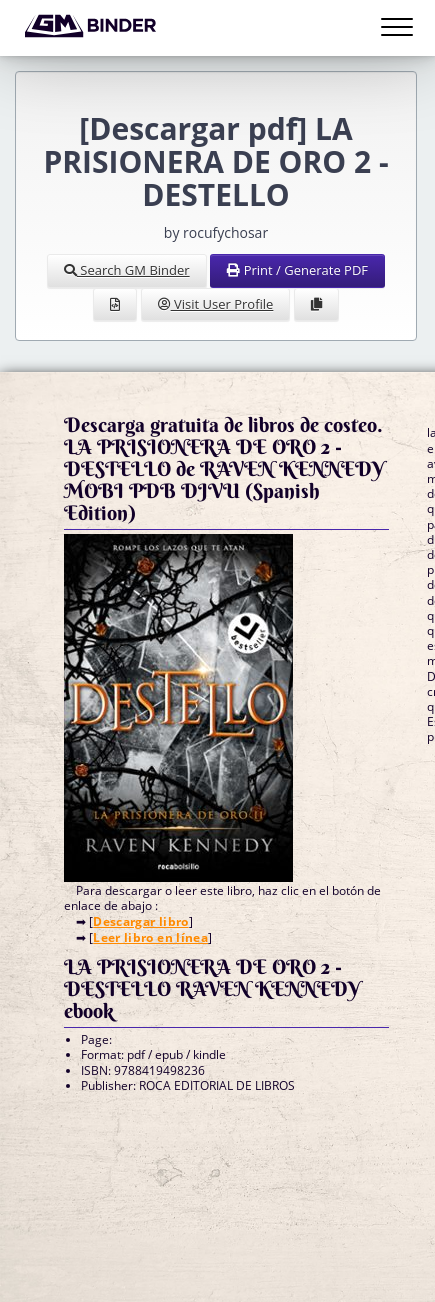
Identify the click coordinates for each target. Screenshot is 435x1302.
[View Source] (115, 305)
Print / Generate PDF (297, 270)
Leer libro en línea (150, 937)
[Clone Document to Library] (316, 305)
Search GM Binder (127, 270)
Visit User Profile (216, 304)
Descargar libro (140, 921)
